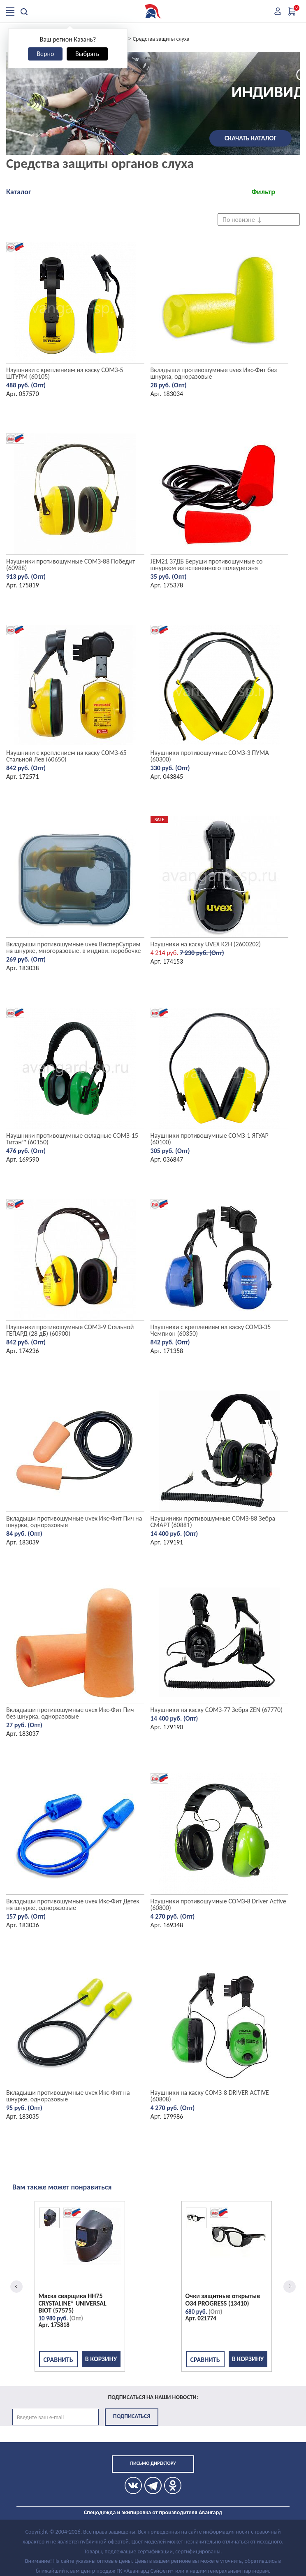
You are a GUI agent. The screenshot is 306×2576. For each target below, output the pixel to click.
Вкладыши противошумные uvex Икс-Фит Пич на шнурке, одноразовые (74, 1521)
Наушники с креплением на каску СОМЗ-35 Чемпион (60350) (211, 1330)
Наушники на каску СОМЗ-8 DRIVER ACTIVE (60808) (210, 2096)
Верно (45, 54)
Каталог (18, 191)
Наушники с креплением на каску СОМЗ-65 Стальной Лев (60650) (66, 756)
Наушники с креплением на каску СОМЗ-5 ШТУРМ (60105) (64, 373)
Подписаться (131, 2416)
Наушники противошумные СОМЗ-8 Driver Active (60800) (218, 1904)
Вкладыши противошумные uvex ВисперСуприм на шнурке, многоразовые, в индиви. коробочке (73, 947)
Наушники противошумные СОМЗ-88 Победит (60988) (70, 564)
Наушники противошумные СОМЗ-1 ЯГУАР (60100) (210, 1139)
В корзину (101, 2359)
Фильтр (263, 191)
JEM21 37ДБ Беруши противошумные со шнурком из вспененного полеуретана (207, 564)
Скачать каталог (250, 138)
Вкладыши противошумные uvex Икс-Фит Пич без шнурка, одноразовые (70, 1713)
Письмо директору (153, 2463)
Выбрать (87, 54)
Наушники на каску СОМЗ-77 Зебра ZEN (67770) (217, 1710)
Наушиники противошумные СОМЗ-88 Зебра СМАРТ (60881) (213, 1521)
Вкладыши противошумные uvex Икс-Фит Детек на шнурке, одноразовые (72, 1904)
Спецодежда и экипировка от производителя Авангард (153, 2512)
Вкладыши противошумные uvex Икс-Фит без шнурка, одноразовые (214, 373)
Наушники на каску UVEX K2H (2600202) (206, 944)
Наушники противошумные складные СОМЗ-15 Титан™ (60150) (72, 1139)
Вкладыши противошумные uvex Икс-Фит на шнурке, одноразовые (68, 2096)
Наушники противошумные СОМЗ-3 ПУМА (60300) (210, 756)
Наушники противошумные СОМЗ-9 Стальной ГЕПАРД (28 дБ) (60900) (70, 1330)
